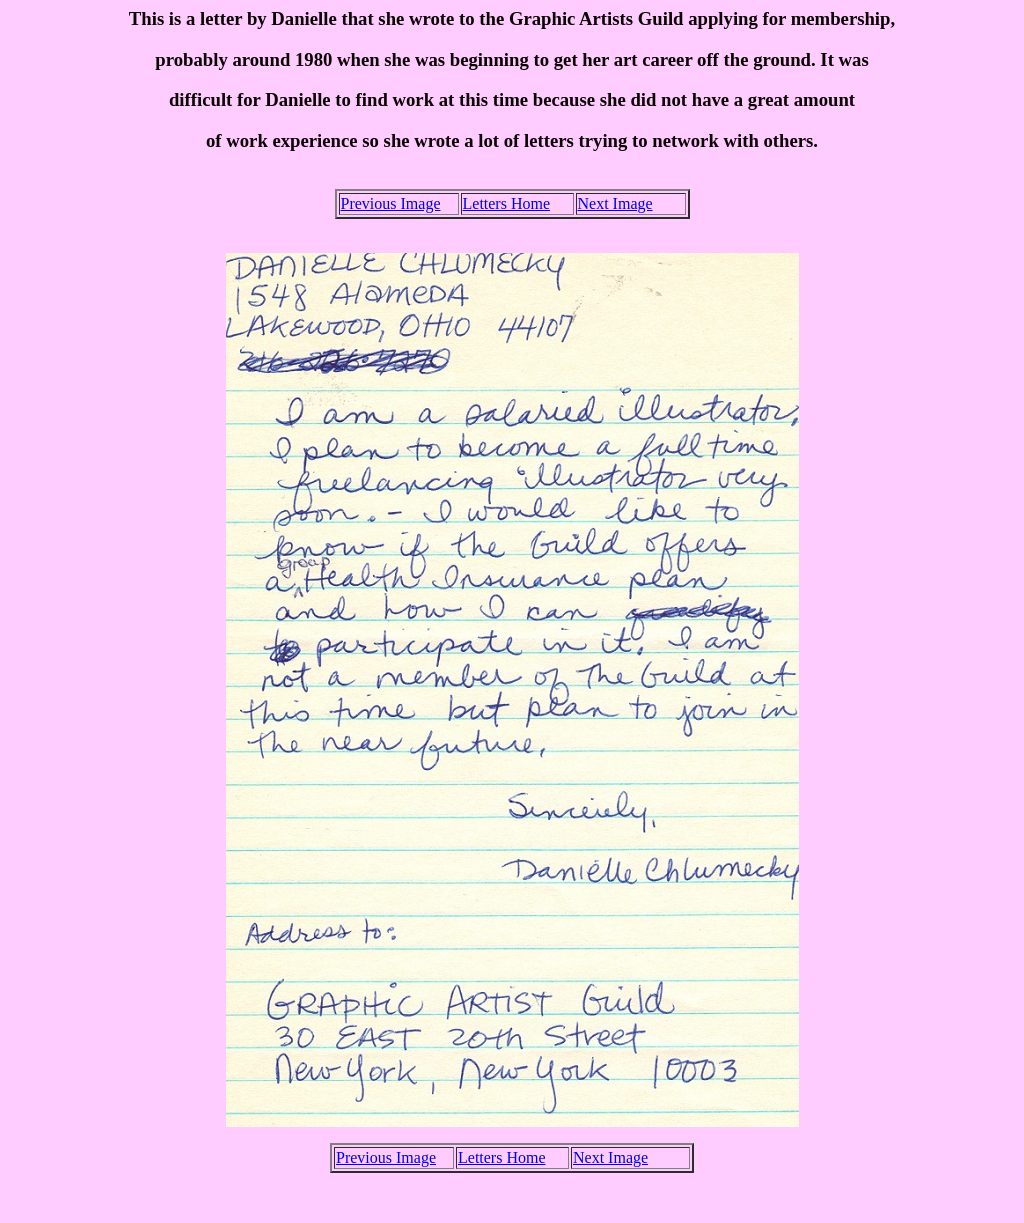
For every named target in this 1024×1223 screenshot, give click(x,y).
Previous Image (391, 203)
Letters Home (507, 203)
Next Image (615, 203)
